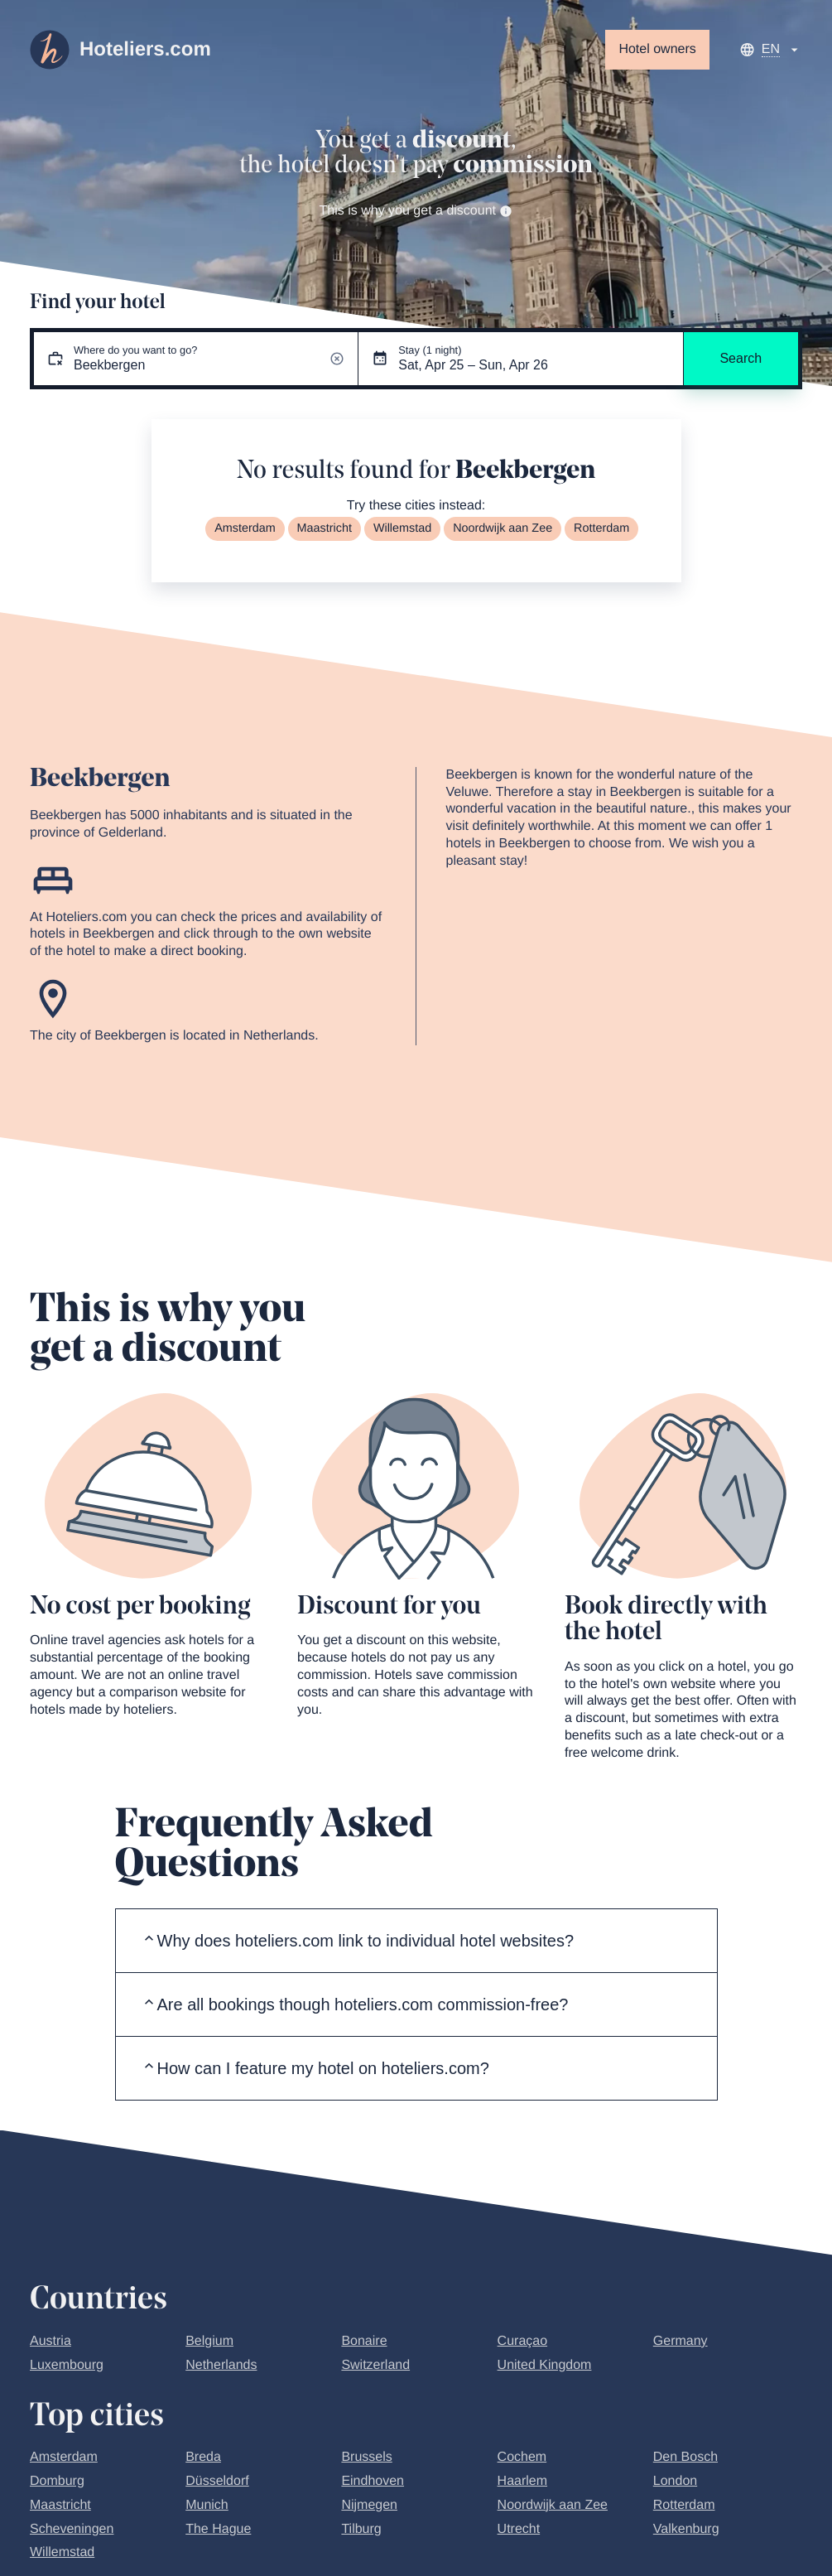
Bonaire (364, 2341)
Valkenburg (686, 2529)
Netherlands (221, 2365)
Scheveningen (71, 2529)
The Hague (218, 2529)
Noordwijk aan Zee (502, 528)
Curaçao (522, 2341)
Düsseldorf (216, 2481)
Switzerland (375, 2365)
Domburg (57, 2481)
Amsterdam (245, 528)
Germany (680, 2341)
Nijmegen (369, 2505)
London (675, 2481)
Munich (206, 2505)
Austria (50, 2341)
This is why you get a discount (416, 211)
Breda (203, 2457)
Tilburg (361, 2529)
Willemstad (402, 528)
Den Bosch (685, 2457)
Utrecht (519, 2529)
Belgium (209, 2341)
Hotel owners (656, 49)
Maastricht (324, 528)
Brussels (366, 2457)
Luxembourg (66, 2365)
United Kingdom (545, 2365)
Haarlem (522, 2481)
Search (740, 358)
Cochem (522, 2457)
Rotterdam (601, 528)
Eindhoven (372, 2481)
